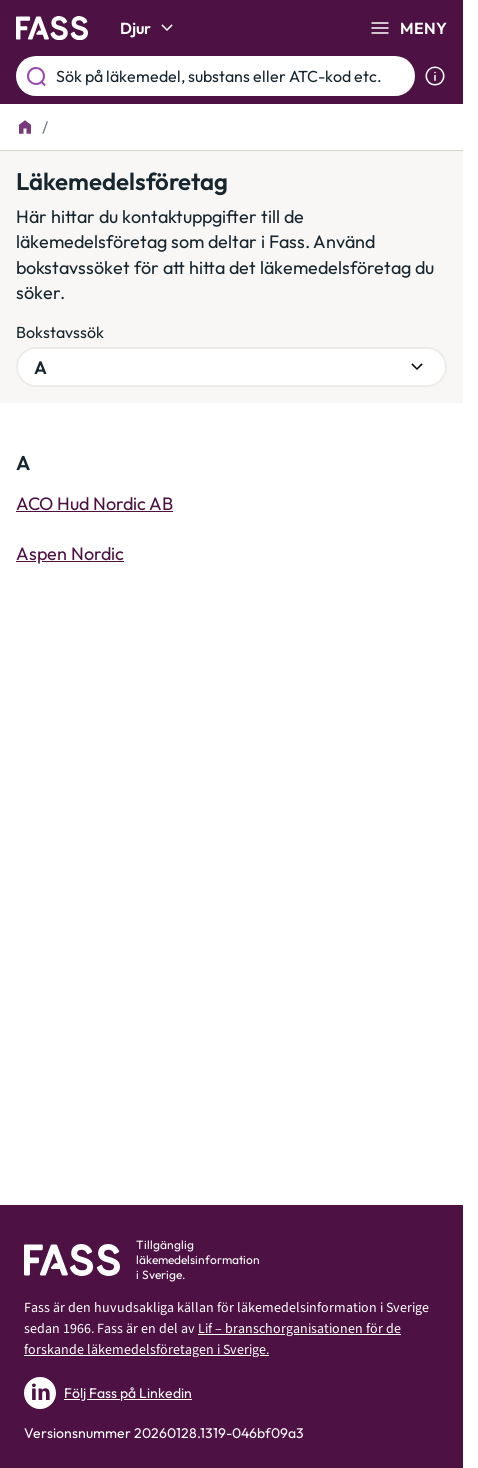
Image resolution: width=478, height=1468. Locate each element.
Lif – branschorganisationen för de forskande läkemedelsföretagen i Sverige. (212, 1339)
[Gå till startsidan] (52, 28)
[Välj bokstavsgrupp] (231, 367)
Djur (149, 28)
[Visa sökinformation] (435, 76)
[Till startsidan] (25, 127)
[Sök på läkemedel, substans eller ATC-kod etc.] (231, 76)
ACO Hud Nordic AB (94, 503)
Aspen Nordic (70, 553)
